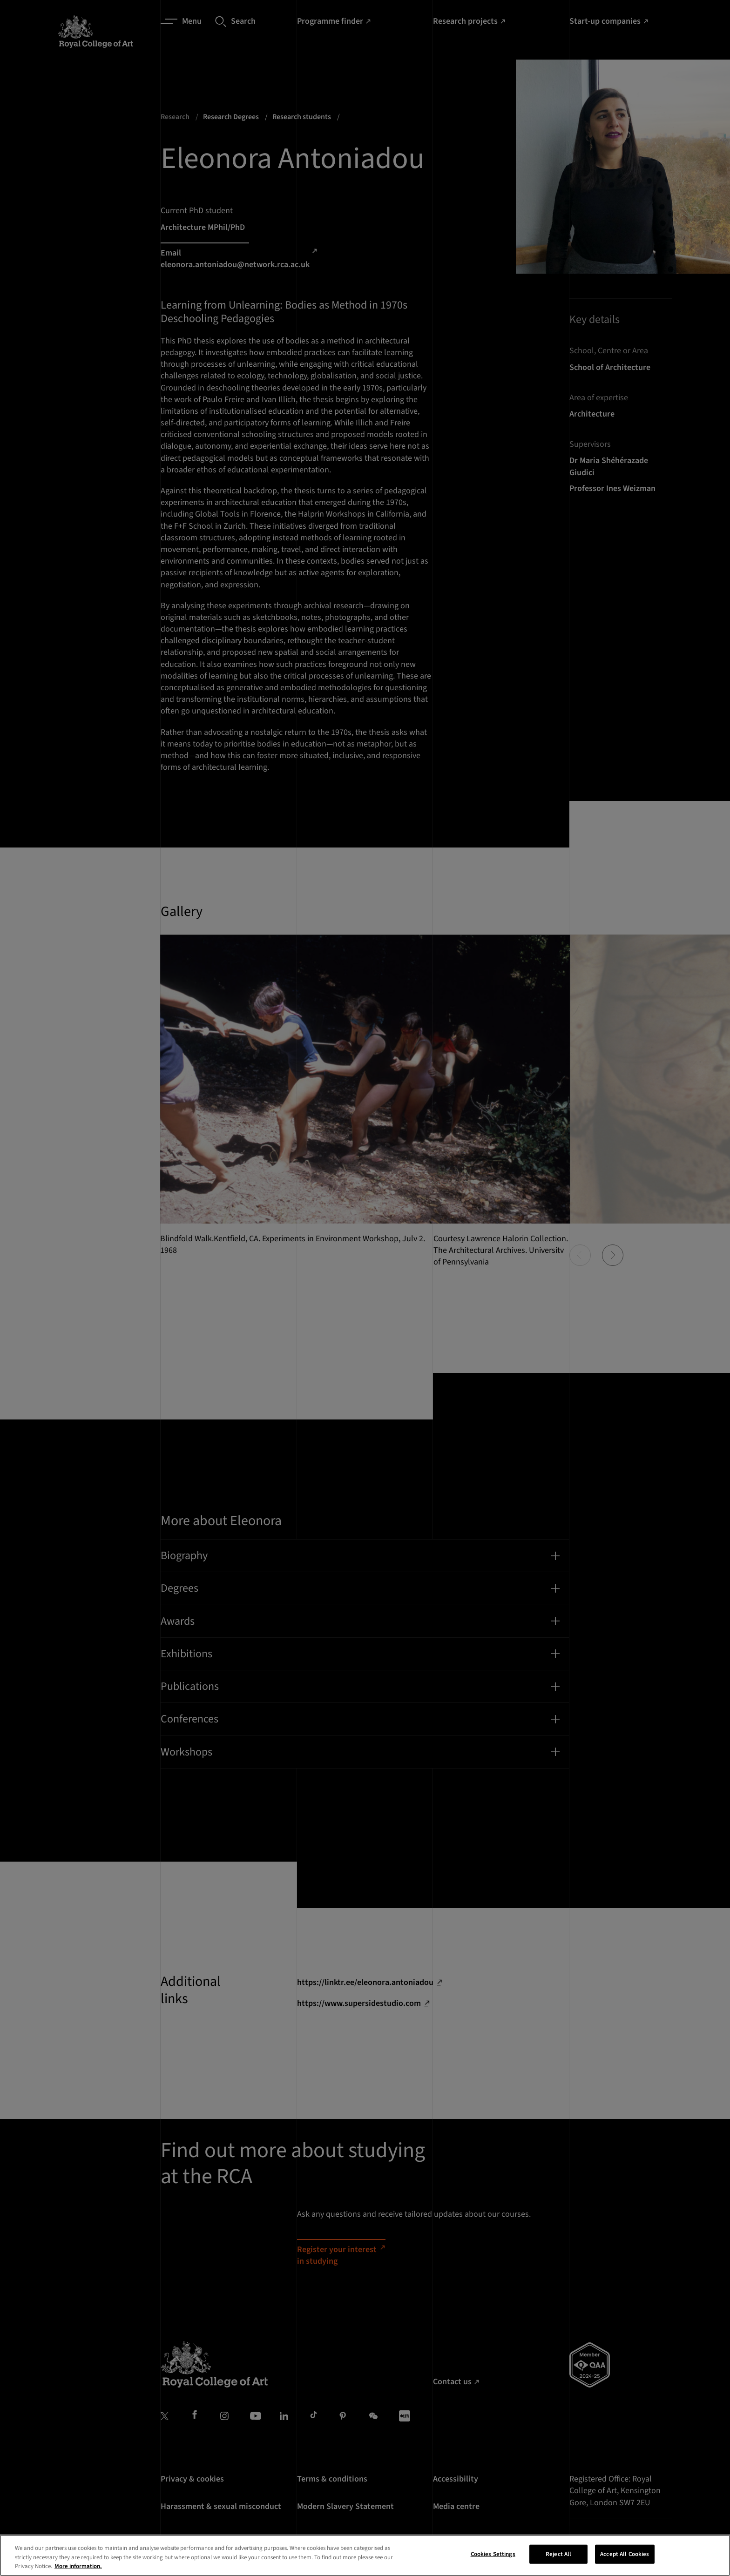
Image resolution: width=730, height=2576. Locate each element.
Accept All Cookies (624, 2559)
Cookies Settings (493, 2559)
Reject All (558, 2559)
